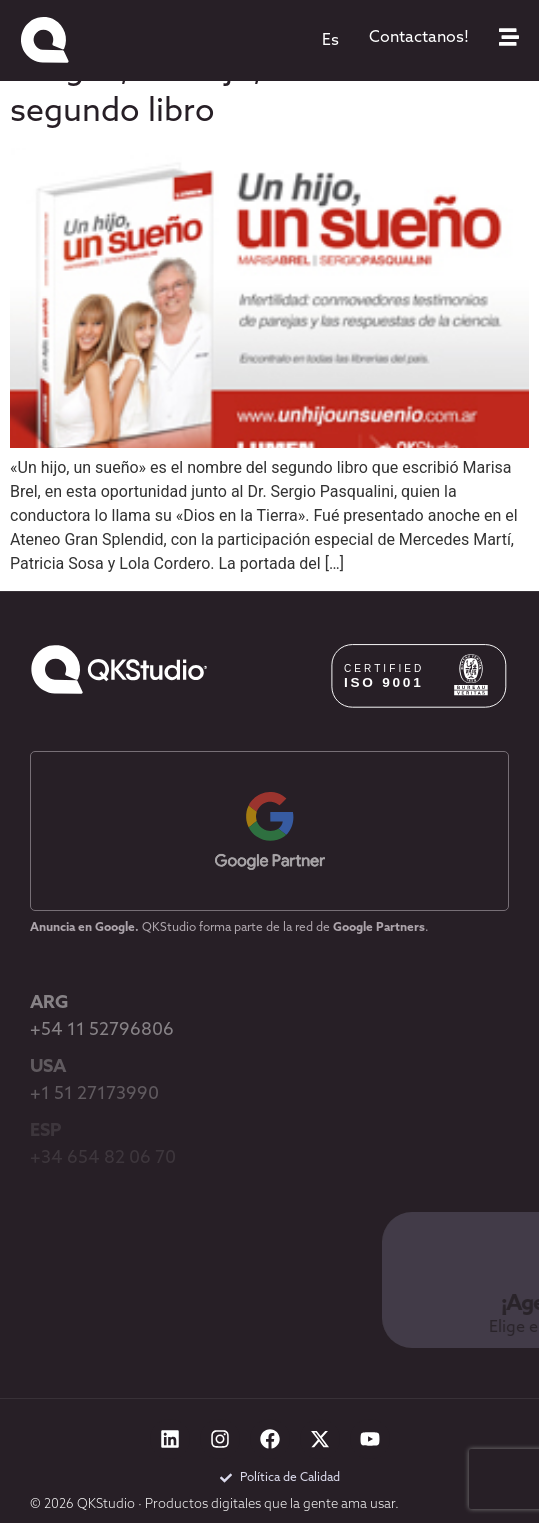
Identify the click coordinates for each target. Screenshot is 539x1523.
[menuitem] (330, 41)
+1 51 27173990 (94, 1094)
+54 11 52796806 (102, 1030)
